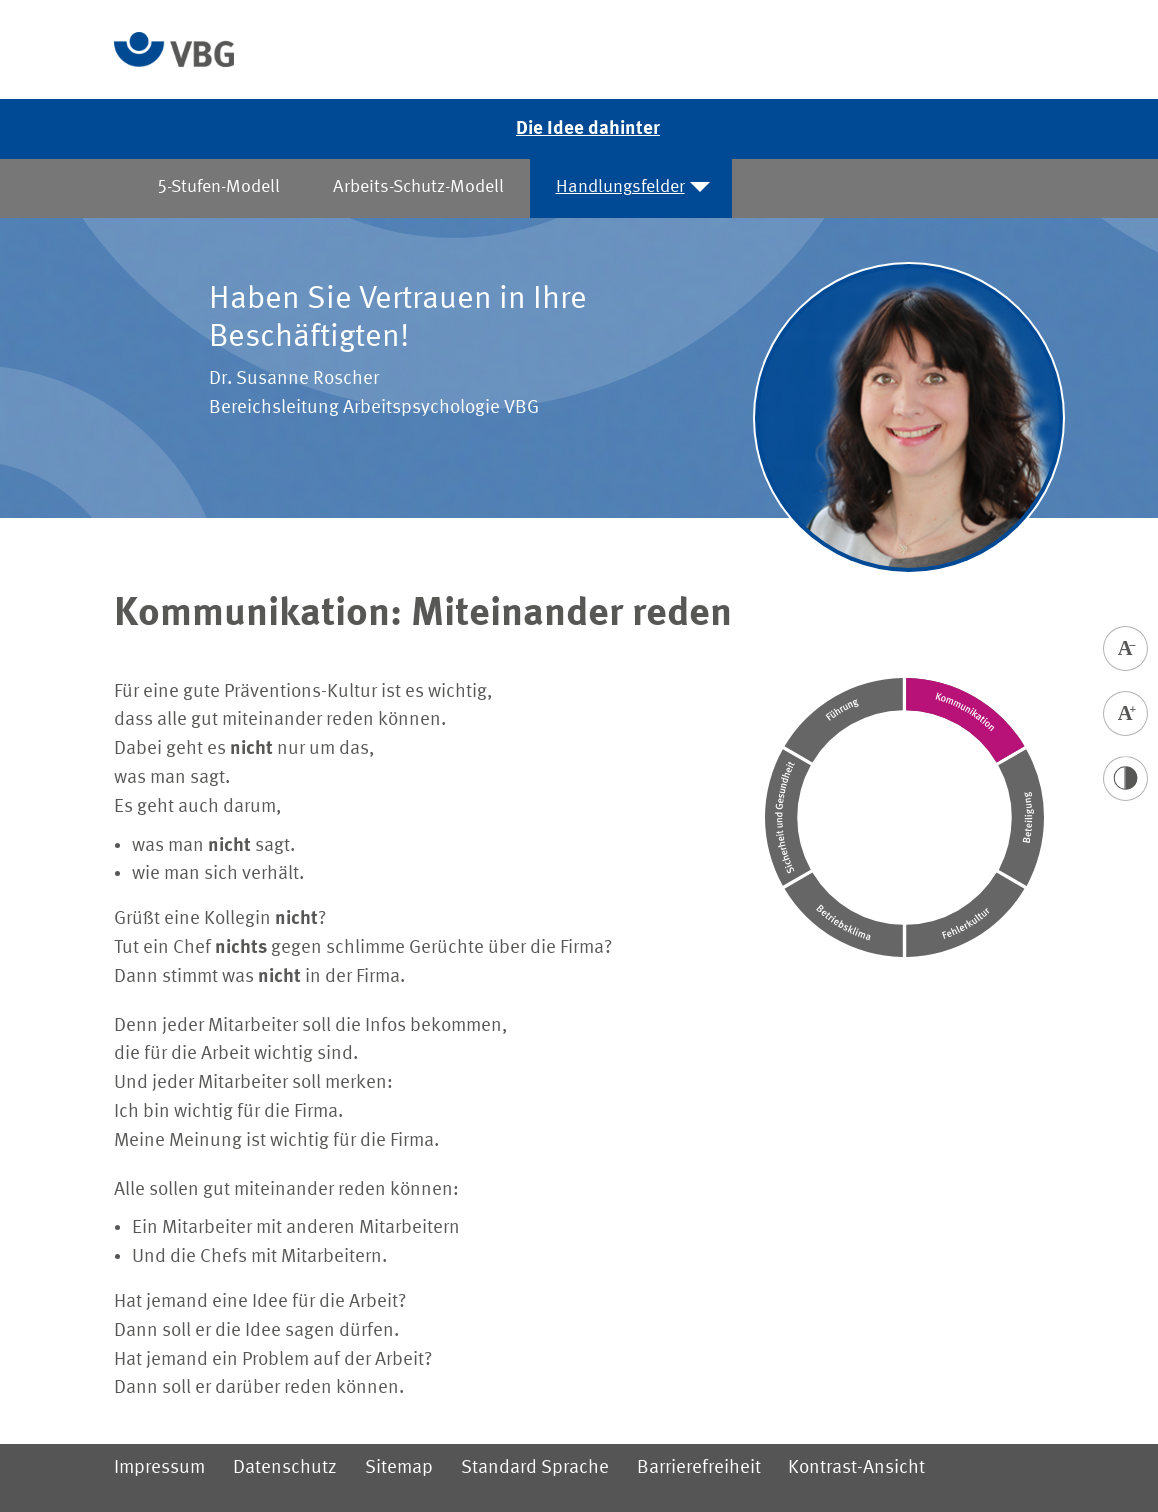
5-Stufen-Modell (218, 187)
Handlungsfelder (620, 187)
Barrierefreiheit (699, 1468)
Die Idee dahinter (588, 129)
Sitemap (399, 1468)
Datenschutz (285, 1468)
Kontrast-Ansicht (856, 1468)
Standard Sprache (535, 1468)
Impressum (159, 1468)
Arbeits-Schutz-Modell (417, 187)
